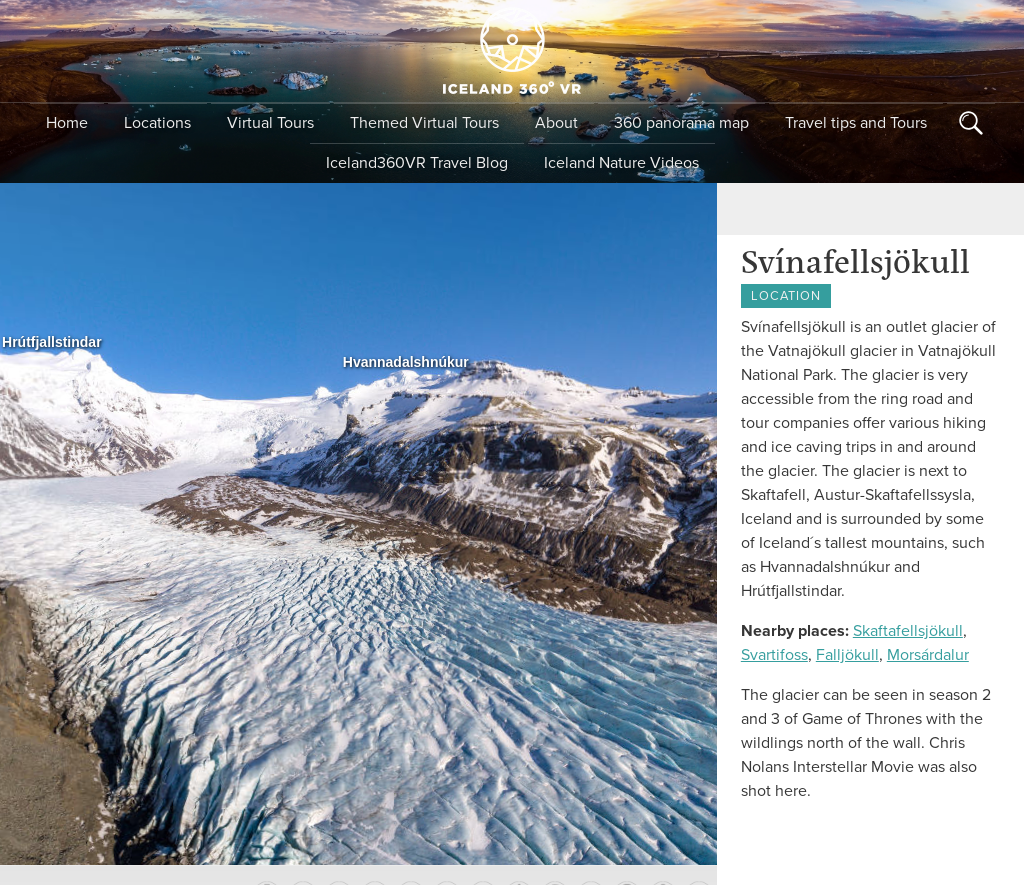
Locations (157, 123)
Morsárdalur (928, 655)
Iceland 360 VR (512, 51)
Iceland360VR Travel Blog (417, 163)
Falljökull (847, 655)
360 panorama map (681, 123)
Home (67, 123)
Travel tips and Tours (856, 123)
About (556, 123)
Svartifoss (774, 655)
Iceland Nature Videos (621, 163)
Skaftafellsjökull (908, 631)
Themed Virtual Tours (424, 123)
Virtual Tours (270, 123)
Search (971, 123)
